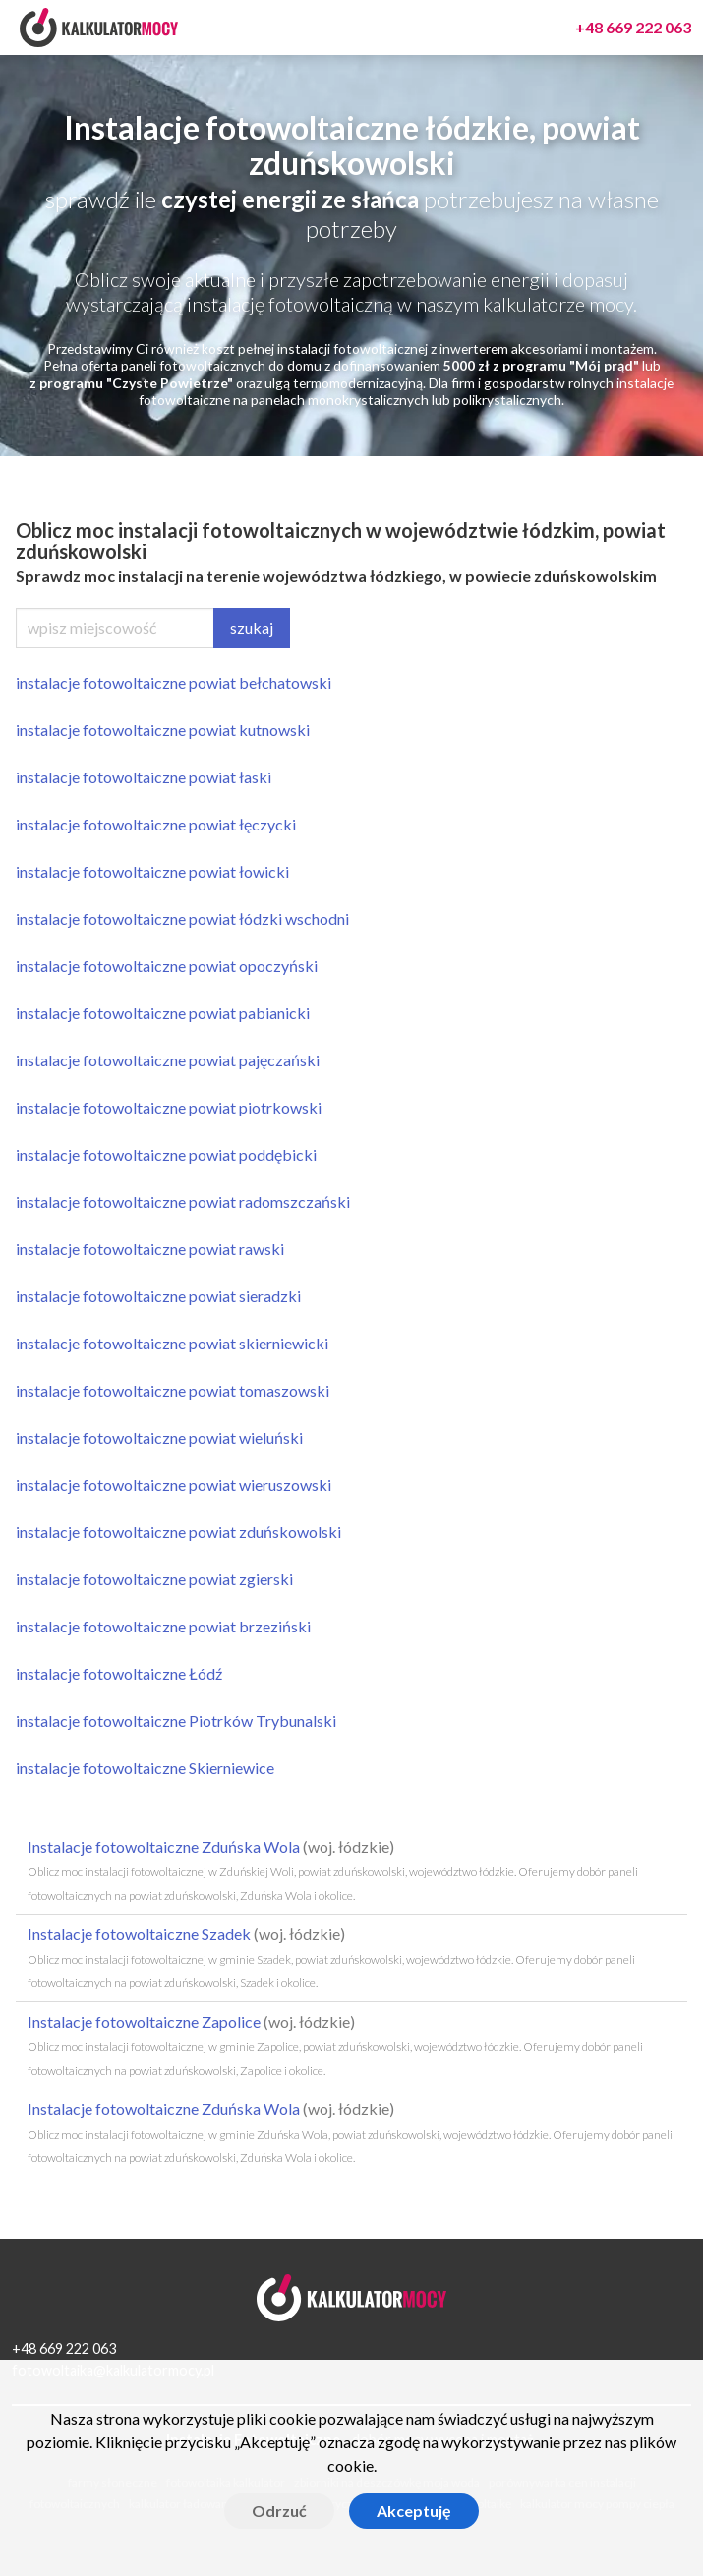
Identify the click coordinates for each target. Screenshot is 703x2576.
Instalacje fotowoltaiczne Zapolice (335, 2045)
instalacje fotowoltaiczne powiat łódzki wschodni (182, 918)
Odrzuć (279, 2510)
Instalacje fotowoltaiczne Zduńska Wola (333, 1870)
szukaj (251, 627)
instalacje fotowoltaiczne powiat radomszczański (183, 1201)
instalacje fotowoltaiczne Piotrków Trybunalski (176, 1720)
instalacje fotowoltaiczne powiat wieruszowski (173, 1484)
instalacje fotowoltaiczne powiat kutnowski (163, 729)
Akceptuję (414, 2510)
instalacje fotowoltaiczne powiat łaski (143, 777)
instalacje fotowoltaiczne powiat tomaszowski (172, 1390)
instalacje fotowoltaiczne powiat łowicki (152, 871)
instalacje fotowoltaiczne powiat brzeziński (163, 1626)
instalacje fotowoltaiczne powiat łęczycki (156, 824)
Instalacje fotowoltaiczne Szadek (331, 1957)
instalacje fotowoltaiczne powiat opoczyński (167, 965)
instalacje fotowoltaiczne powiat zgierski (154, 1579)
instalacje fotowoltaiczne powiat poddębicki (166, 1154)
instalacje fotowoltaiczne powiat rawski (150, 1248)
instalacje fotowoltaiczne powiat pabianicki (163, 1012)
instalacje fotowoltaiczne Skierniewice (145, 1767)
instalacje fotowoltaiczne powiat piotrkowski (169, 1107)
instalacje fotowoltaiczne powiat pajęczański (168, 1060)
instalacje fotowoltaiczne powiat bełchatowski (173, 682)
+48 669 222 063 (64, 2348)
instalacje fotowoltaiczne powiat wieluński (159, 1437)
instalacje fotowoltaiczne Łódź (119, 1673)
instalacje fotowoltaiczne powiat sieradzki (158, 1296)
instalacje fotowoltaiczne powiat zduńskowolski (178, 1531)
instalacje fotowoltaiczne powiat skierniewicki (172, 1343)
